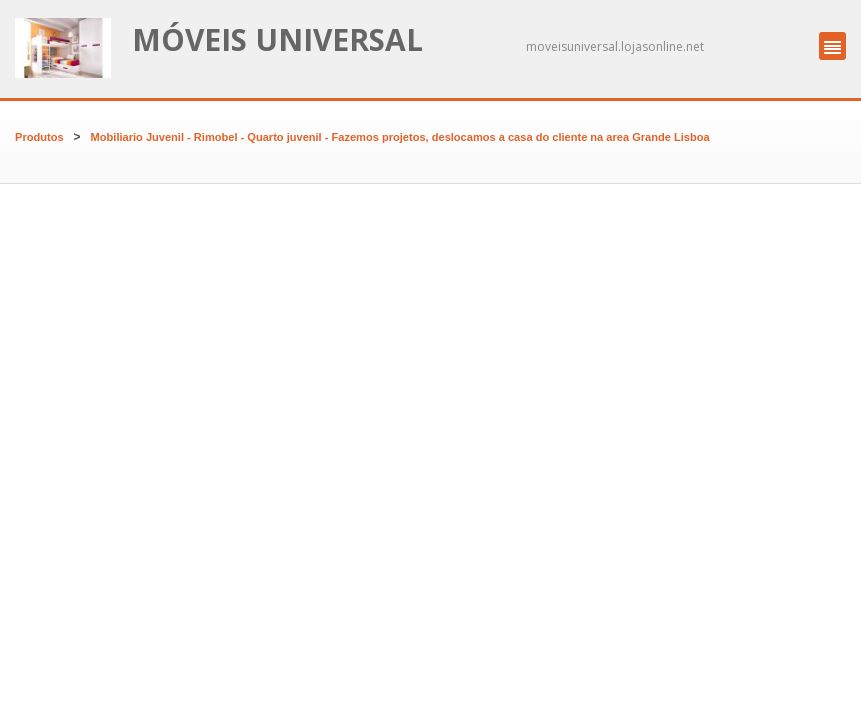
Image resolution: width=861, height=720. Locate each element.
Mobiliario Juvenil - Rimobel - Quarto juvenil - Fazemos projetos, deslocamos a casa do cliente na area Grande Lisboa (400, 137)
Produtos (39, 137)
